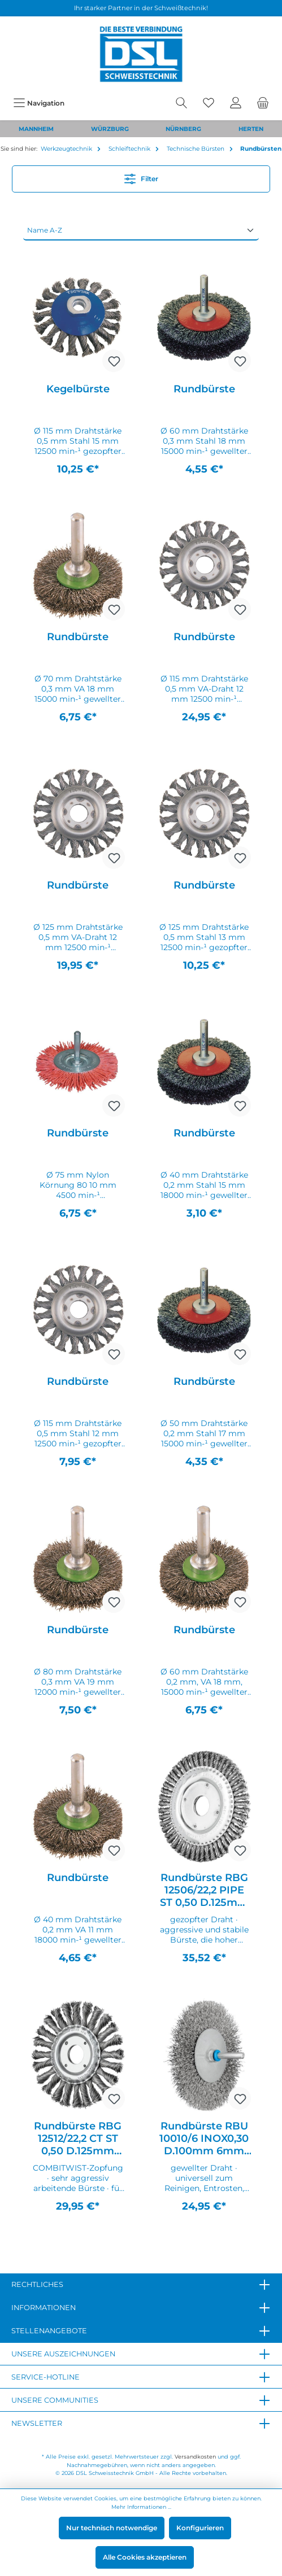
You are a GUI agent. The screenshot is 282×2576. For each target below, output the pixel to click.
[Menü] (39, 103)
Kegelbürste (78, 389)
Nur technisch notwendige (111, 2527)
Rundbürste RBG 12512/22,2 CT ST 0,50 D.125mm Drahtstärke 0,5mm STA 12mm (78, 2138)
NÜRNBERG (183, 129)
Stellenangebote (49, 2330)
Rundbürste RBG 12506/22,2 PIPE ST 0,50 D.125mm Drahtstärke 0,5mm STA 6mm (204, 1890)
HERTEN (250, 129)
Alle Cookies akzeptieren (144, 2557)
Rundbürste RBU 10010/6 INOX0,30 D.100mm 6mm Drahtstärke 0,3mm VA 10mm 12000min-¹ (204, 2138)
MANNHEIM (36, 129)
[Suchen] (181, 103)
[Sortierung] (141, 230)
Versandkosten (195, 2456)
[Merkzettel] (208, 103)
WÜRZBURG (110, 129)
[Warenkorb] (262, 103)
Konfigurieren (200, 2527)
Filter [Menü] (141, 176)
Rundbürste (204, 389)
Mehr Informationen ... (141, 2507)
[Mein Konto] (235, 103)
